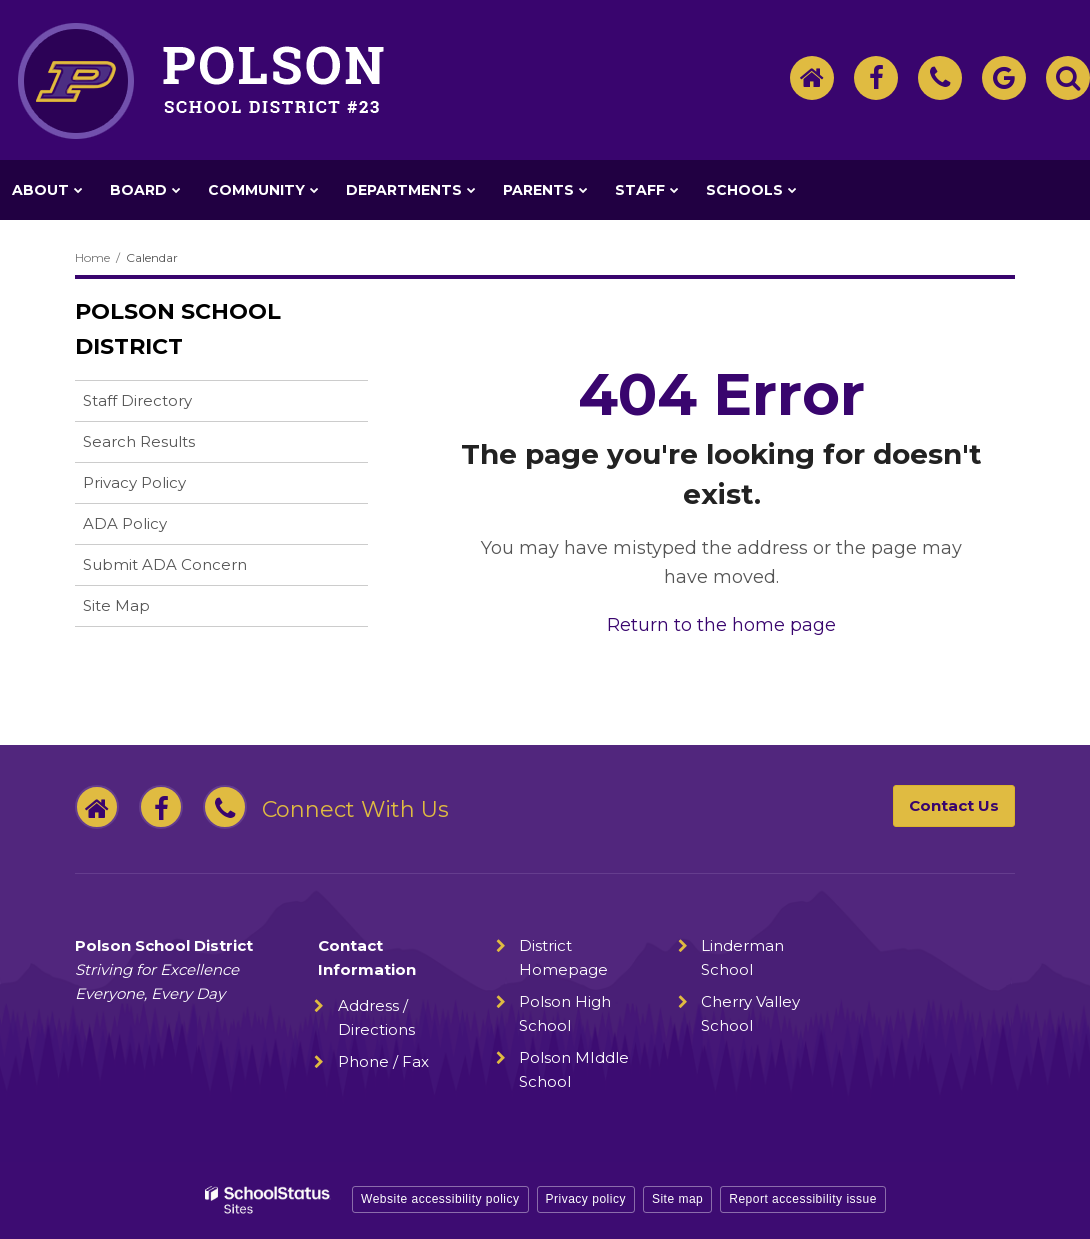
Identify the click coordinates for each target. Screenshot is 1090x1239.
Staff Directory (137, 400)
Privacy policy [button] (586, 1199)
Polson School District (178, 329)
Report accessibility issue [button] (803, 1199)
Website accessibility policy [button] (440, 1199)
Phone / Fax (383, 1061)
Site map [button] (677, 1199)
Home (92, 257)
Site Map (116, 605)
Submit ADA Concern (165, 564)
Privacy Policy (134, 482)
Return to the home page (721, 625)
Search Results (139, 441)
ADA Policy (125, 523)
